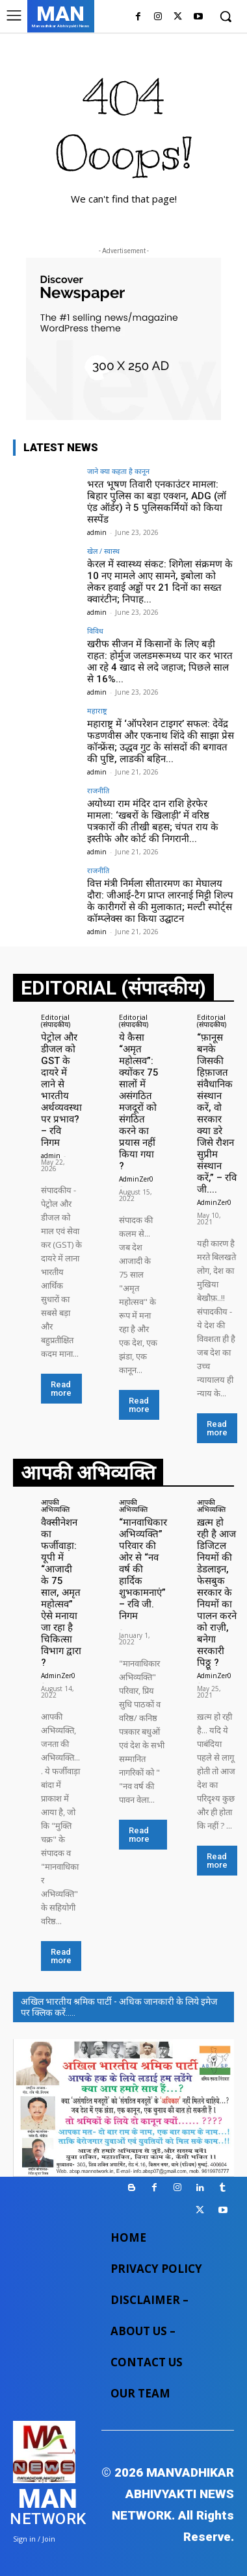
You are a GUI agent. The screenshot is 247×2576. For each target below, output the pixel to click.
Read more (61, 1389)
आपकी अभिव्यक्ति (55, 1505)
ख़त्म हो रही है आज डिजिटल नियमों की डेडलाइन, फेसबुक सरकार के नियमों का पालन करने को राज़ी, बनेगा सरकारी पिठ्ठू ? (217, 1592)
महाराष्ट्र (97, 710)
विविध (95, 630)
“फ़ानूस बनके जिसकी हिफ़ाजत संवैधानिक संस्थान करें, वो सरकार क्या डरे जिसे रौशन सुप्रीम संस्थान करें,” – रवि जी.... (217, 1113)
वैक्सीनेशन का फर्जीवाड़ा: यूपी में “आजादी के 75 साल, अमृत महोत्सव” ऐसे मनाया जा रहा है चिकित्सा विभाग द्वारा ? (61, 1592)
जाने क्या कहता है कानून (118, 471)
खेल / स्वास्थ (103, 550)
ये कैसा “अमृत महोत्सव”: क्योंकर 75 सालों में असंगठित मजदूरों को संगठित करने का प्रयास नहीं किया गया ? (139, 1102)
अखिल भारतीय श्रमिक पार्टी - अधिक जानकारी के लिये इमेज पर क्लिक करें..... (119, 2007)
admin (97, 532)
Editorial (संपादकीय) (55, 1020)
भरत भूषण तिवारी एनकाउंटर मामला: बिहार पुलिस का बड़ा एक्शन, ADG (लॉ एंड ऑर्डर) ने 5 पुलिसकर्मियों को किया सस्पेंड (156, 501)
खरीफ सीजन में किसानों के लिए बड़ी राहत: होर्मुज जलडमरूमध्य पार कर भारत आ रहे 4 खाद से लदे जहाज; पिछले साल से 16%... (160, 661)
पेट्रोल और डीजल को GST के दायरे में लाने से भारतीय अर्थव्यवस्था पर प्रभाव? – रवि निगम (61, 1090)
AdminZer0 (136, 1178)
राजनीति (98, 790)
